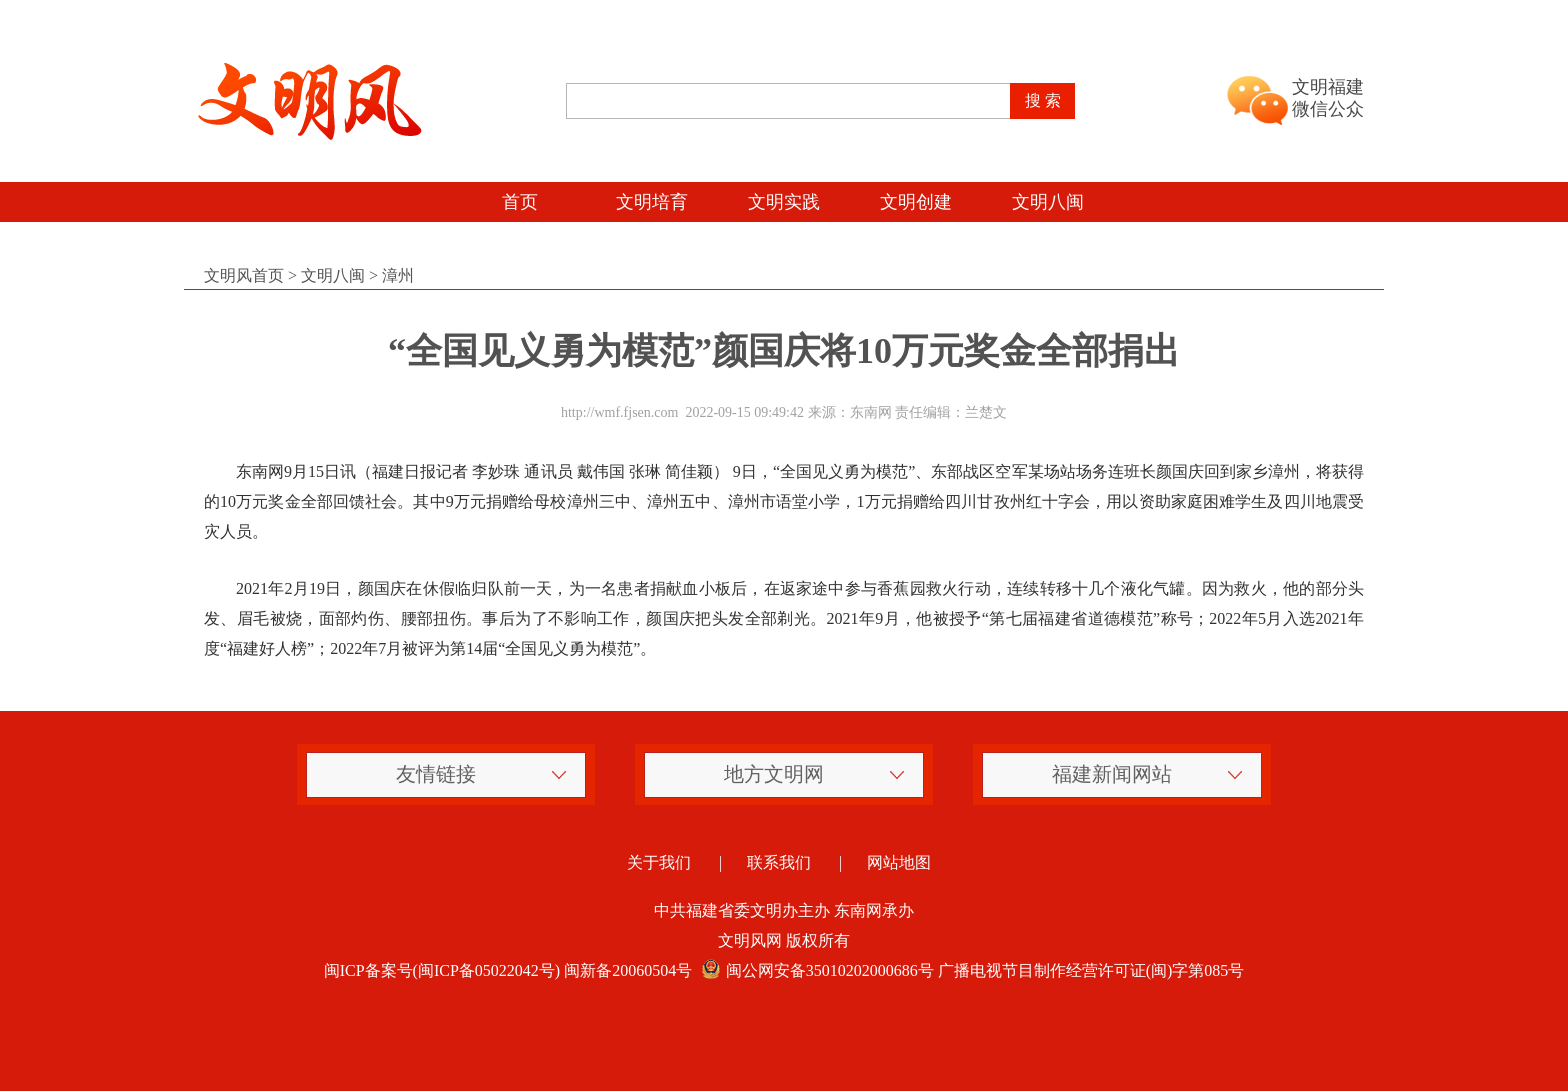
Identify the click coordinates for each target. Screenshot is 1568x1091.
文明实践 (784, 202)
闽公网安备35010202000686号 (815, 970)
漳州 (398, 275)
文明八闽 (1048, 202)
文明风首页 (244, 275)
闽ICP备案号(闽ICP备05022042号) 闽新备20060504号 (508, 970)
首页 (520, 202)
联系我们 (779, 862)
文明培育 (652, 202)
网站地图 (899, 862)
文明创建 (916, 202)
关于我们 (659, 862)
